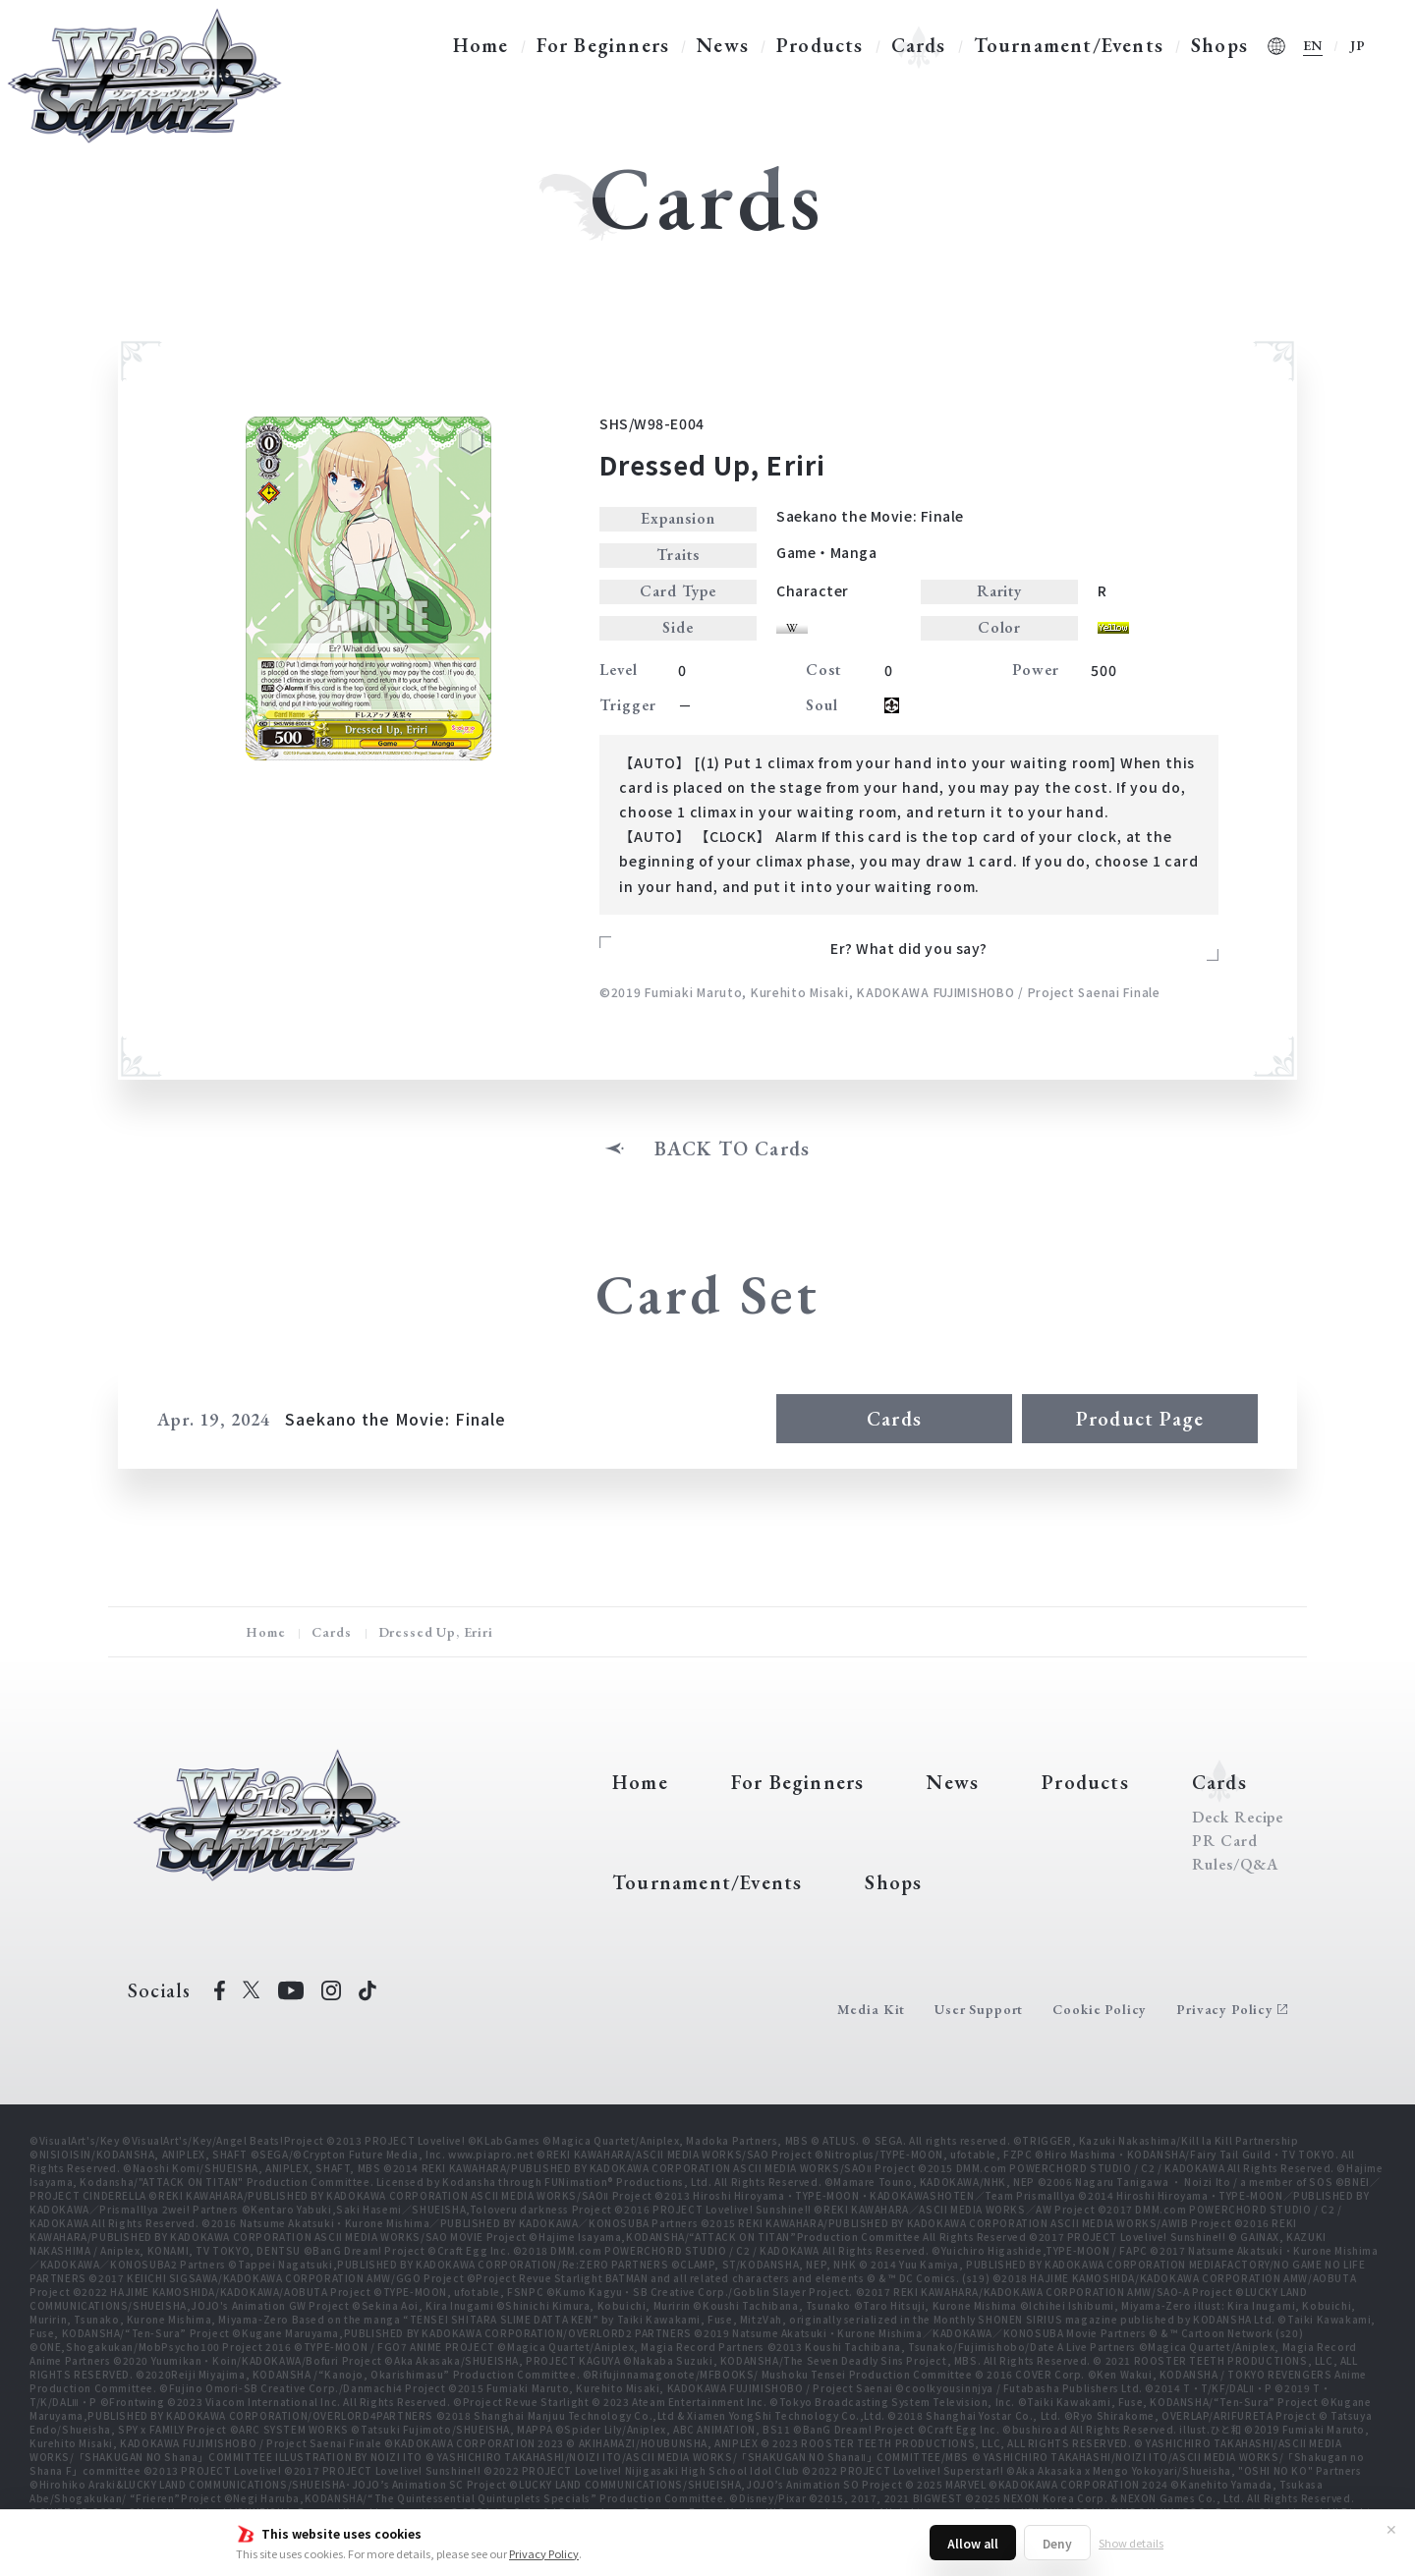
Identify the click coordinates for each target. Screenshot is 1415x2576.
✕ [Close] (1391, 2529)
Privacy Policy (544, 2553)
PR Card (1225, 1841)
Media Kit (871, 2009)
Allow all (972, 2543)
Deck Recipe (1238, 1817)
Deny (1057, 2543)
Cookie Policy (1099, 2009)
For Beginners (603, 45)
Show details (1131, 2542)
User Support (978, 2009)
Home (481, 45)
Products (820, 45)
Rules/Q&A (1235, 1865)
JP (1358, 45)
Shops (1219, 45)
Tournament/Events (1068, 45)
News (723, 45)
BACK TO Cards (732, 1148)
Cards (918, 45)
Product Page (1140, 1418)
